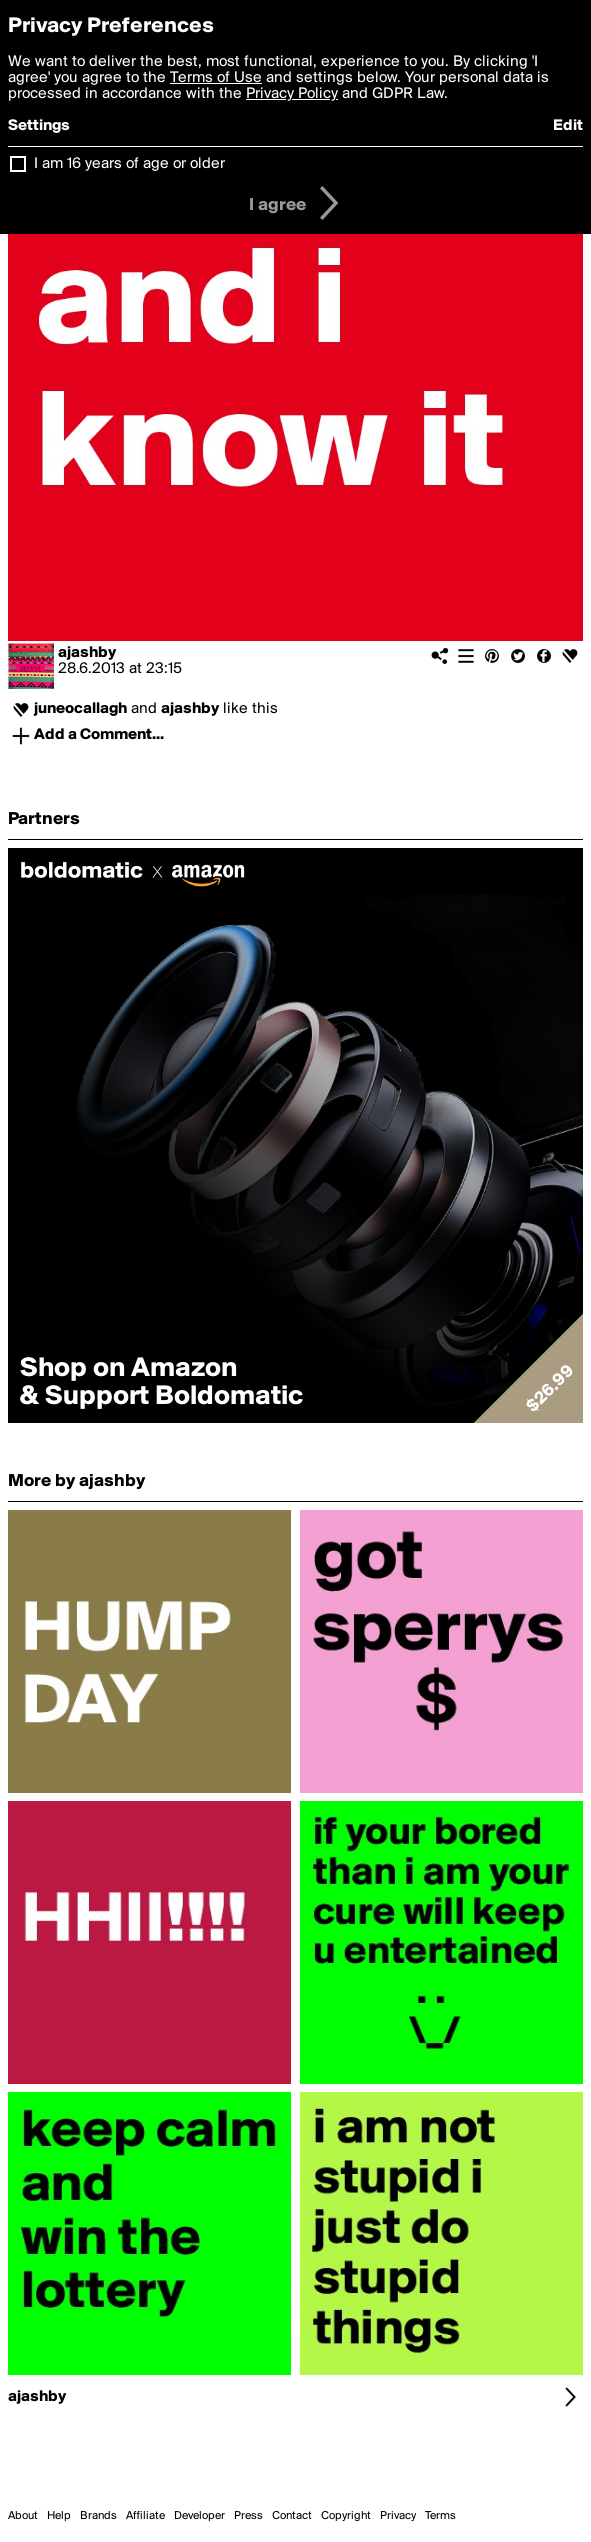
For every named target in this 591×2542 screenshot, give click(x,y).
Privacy (398, 2516)
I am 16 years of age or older (129, 164)
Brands (98, 2516)
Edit (568, 126)
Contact (292, 2516)
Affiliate (145, 2516)
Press (248, 2516)
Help (59, 2516)
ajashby (87, 653)
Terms (440, 2516)
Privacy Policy (292, 94)
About (23, 2516)
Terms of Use (216, 78)
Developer (199, 2516)
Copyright (346, 2516)
